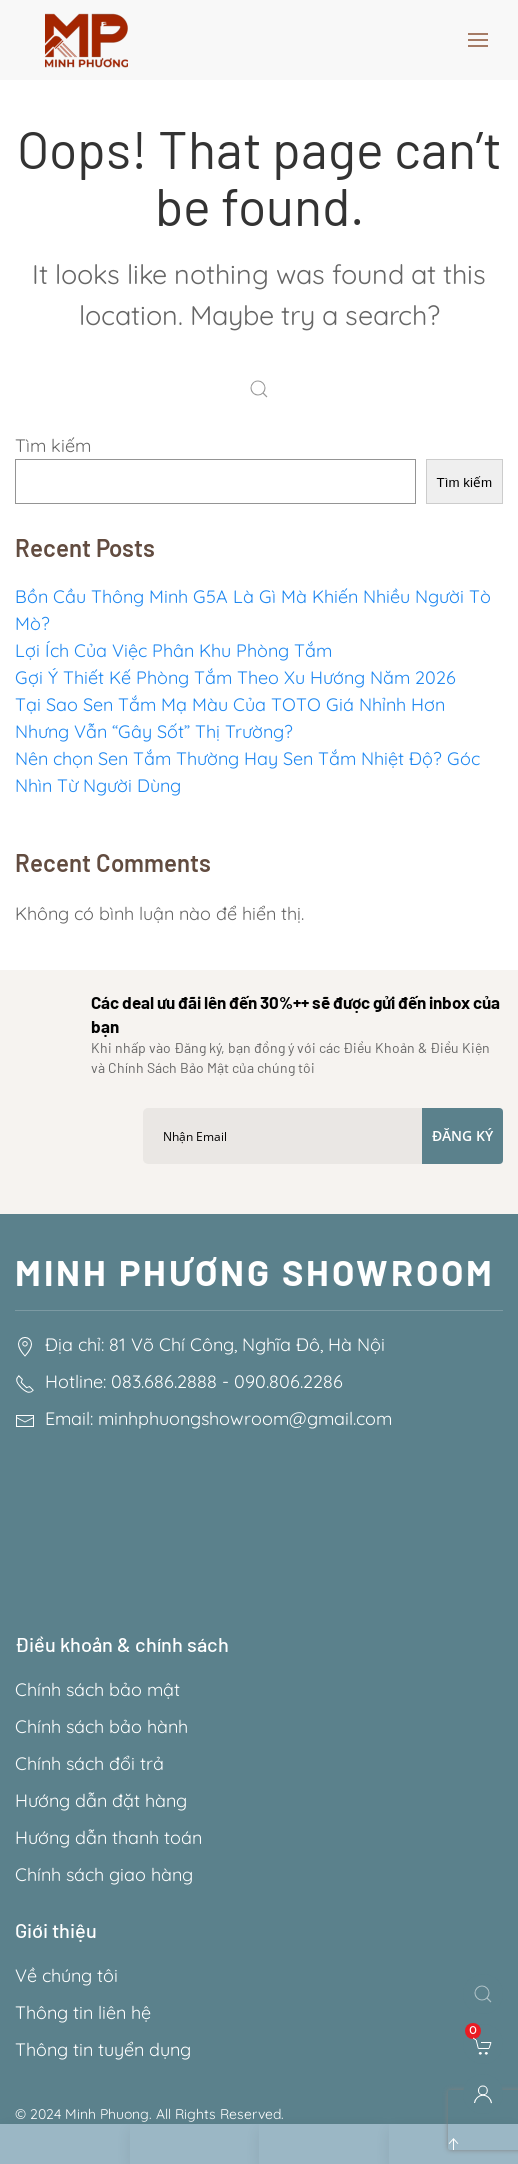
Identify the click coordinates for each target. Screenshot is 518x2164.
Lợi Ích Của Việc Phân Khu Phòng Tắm (173, 650)
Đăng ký (462, 1135)
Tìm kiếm (53, 445)
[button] (478, 40)
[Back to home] (86, 40)
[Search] (264, 391)
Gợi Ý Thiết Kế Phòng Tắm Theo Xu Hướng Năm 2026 (235, 677)
